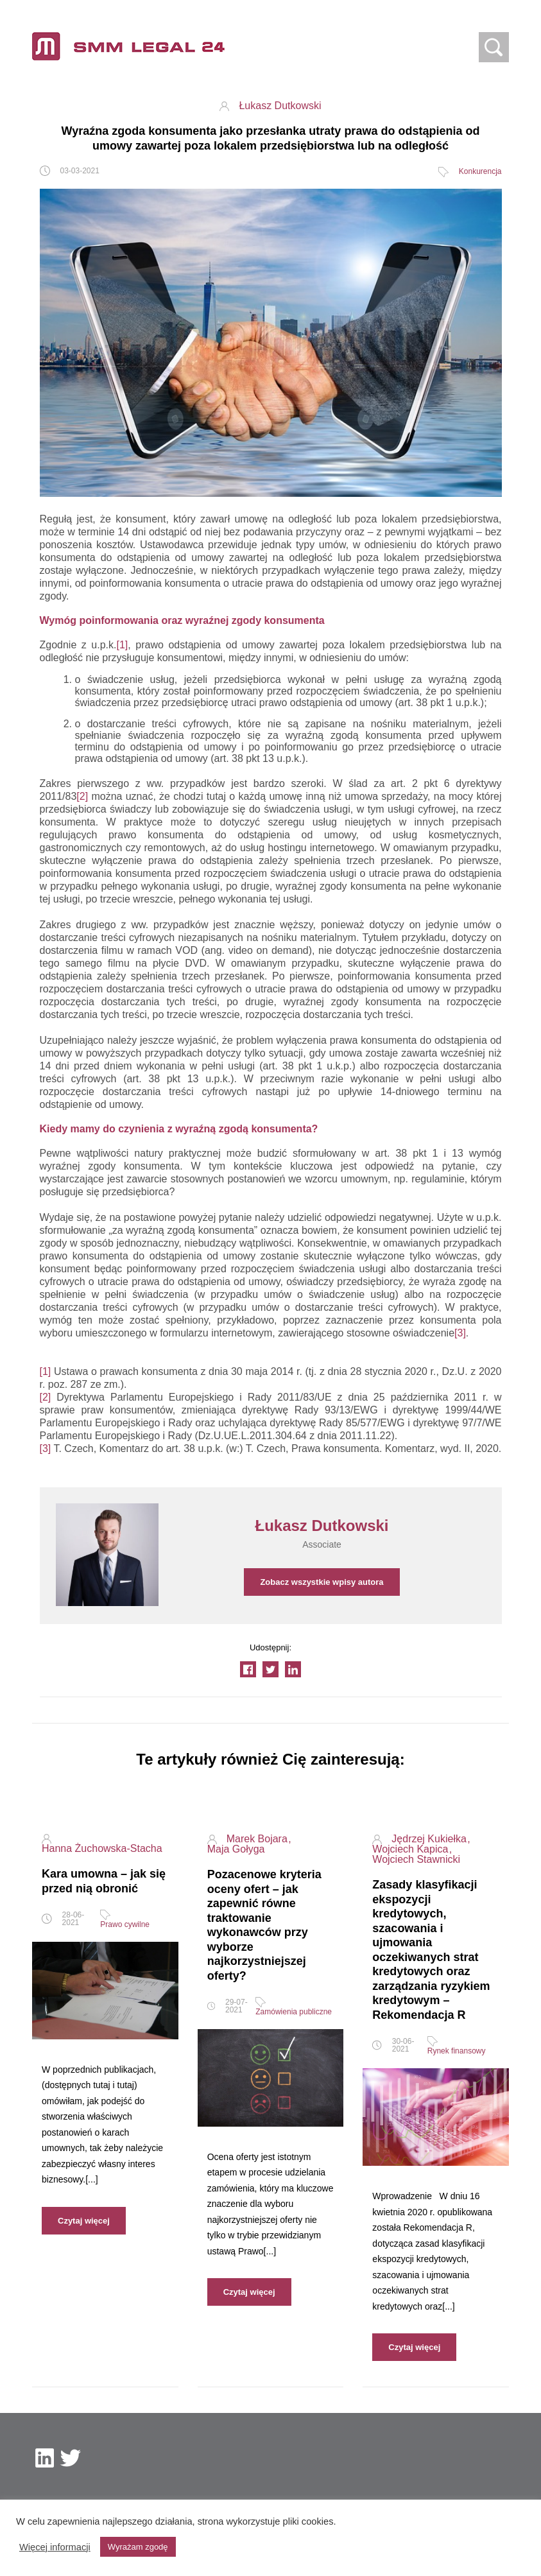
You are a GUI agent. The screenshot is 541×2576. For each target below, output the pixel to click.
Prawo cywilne (125, 1924)
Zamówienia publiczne (293, 2011)
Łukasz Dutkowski (280, 106)
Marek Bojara (259, 1839)
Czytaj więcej (84, 2221)
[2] (82, 796)
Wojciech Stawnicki (416, 1859)
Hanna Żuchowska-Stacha (102, 1849)
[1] (122, 644)
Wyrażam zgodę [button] (138, 2547)
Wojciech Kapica (411, 1849)
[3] (460, 1332)
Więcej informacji (54, 2547)
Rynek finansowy (456, 2050)
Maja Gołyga (236, 1849)
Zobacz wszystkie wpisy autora (321, 1582)
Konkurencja (480, 171)
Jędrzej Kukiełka (430, 1839)
